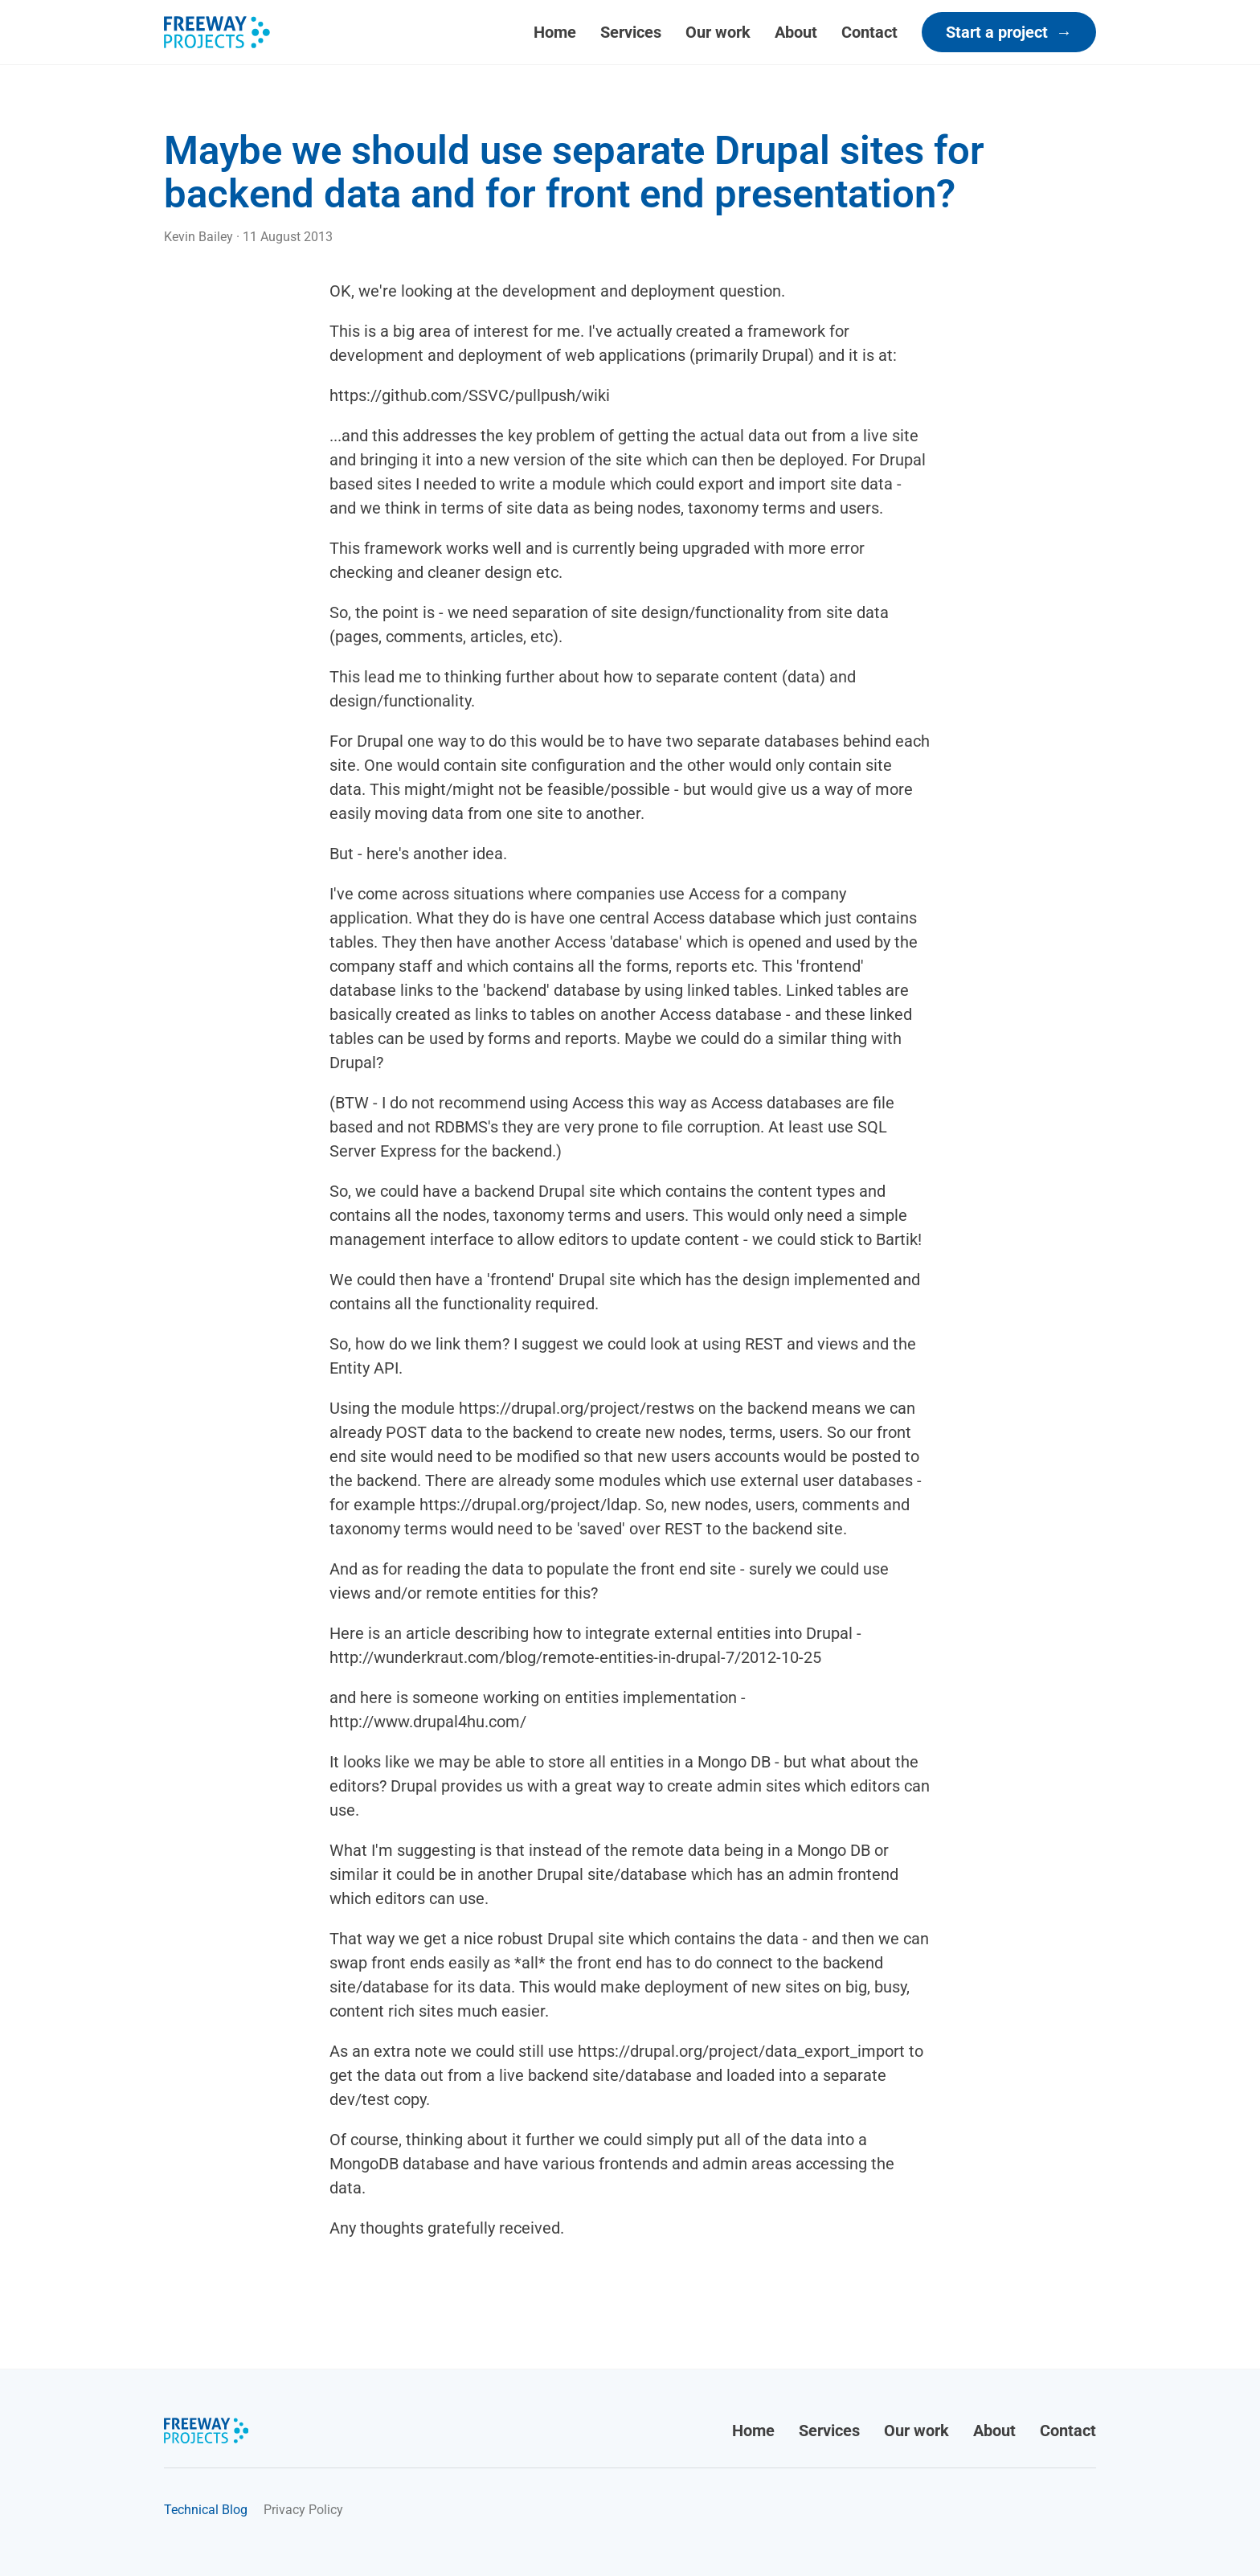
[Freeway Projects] (217, 32)
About (796, 32)
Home (555, 32)
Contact (869, 32)
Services (630, 32)
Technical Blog (206, 2509)
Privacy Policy (303, 2509)
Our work (718, 32)
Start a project (1009, 32)
